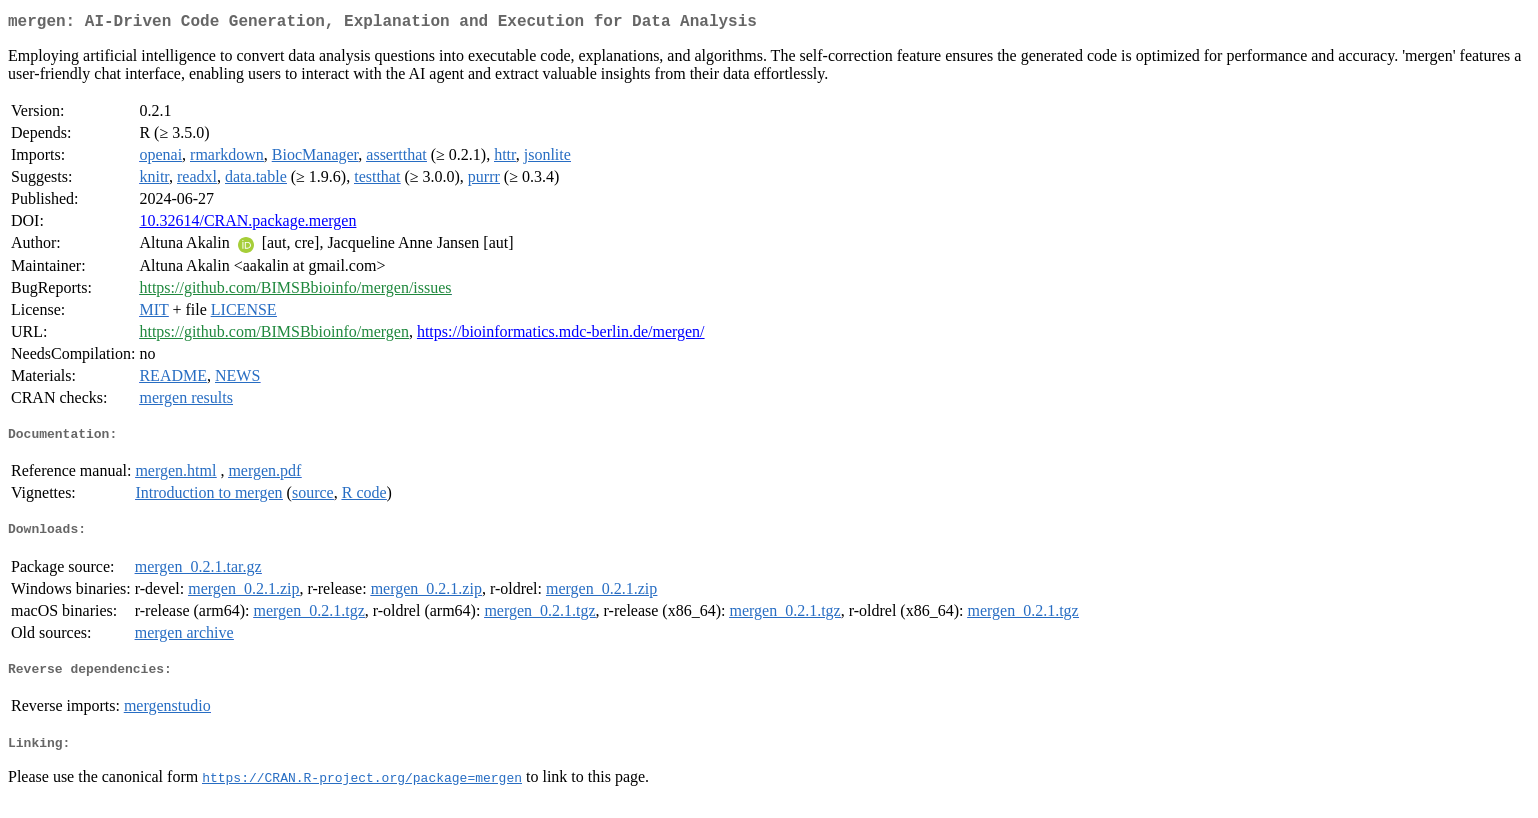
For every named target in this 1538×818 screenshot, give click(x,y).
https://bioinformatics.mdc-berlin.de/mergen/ (561, 335)
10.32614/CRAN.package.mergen (247, 224)
